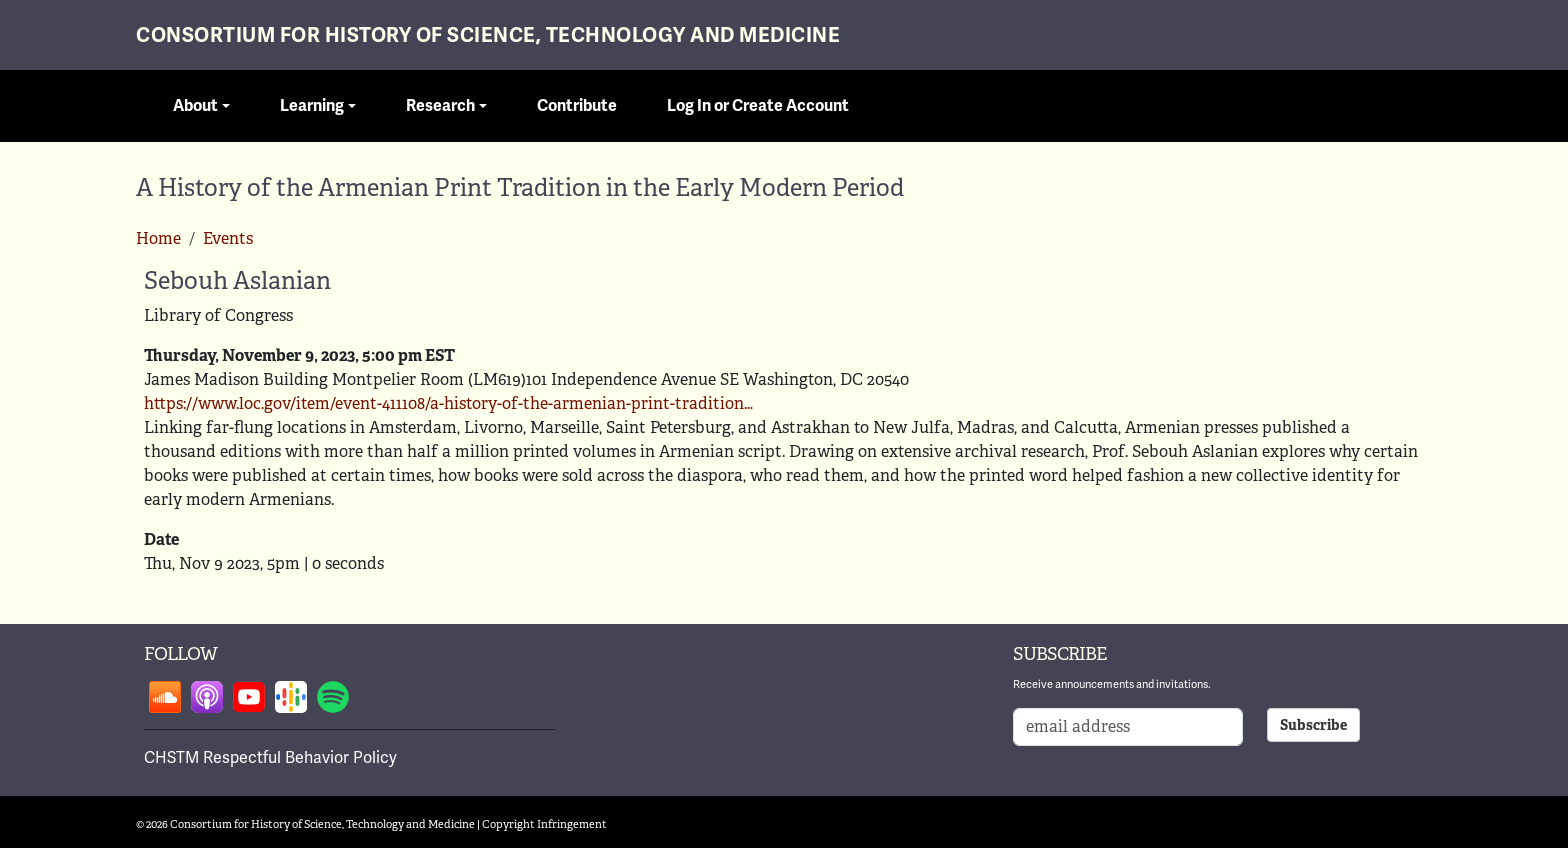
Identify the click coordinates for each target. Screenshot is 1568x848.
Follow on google (291, 697)
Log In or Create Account (758, 106)
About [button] (195, 106)
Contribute (577, 106)
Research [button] (440, 106)
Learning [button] (312, 106)
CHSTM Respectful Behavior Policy (270, 757)
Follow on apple (207, 697)
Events (228, 238)
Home (158, 238)
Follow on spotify (333, 697)
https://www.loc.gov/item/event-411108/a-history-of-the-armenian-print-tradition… (448, 403)
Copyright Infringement (544, 824)
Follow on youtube (249, 697)
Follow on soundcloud (165, 697)
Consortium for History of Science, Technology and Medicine (488, 35)
